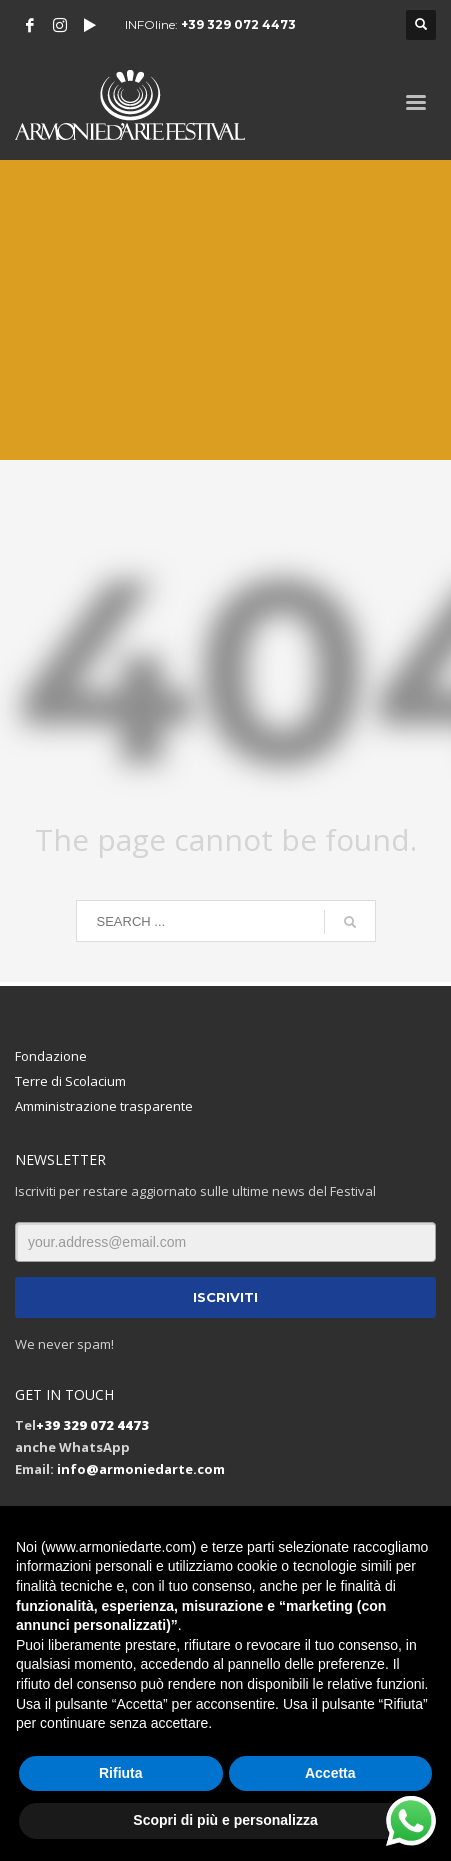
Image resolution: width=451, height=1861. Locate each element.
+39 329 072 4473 (238, 24)
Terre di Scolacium (70, 1081)
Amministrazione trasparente (104, 1106)
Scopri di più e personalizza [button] (225, 1820)
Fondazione (51, 1056)
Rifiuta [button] (121, 1773)
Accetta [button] (330, 1773)
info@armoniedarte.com (141, 1469)
